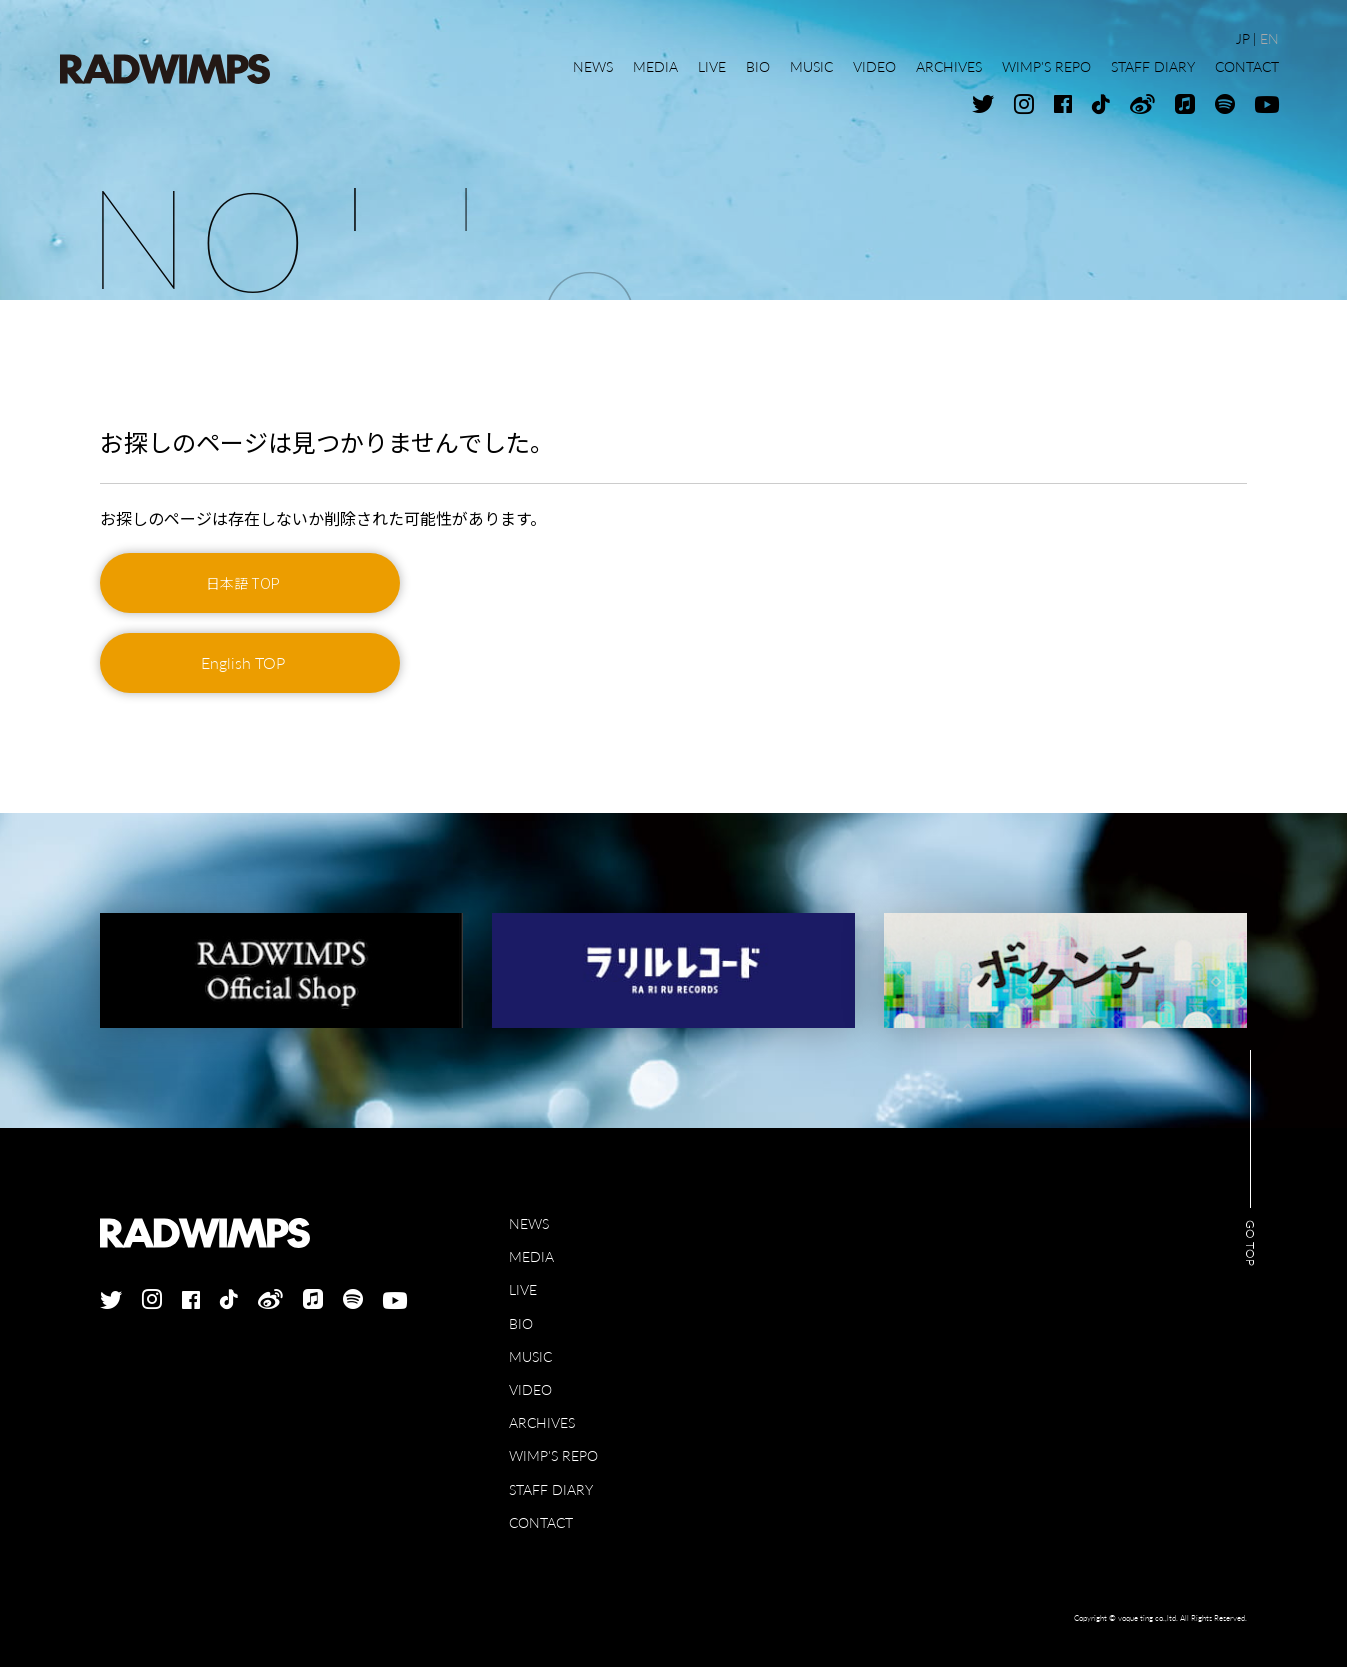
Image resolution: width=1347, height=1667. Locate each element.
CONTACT (541, 1522)
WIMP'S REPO (553, 1455)
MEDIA (531, 1256)
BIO (521, 1323)
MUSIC (530, 1356)
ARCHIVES (542, 1422)
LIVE (523, 1289)
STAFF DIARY (551, 1489)
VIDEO (530, 1389)
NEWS (529, 1223)
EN (1269, 38)
